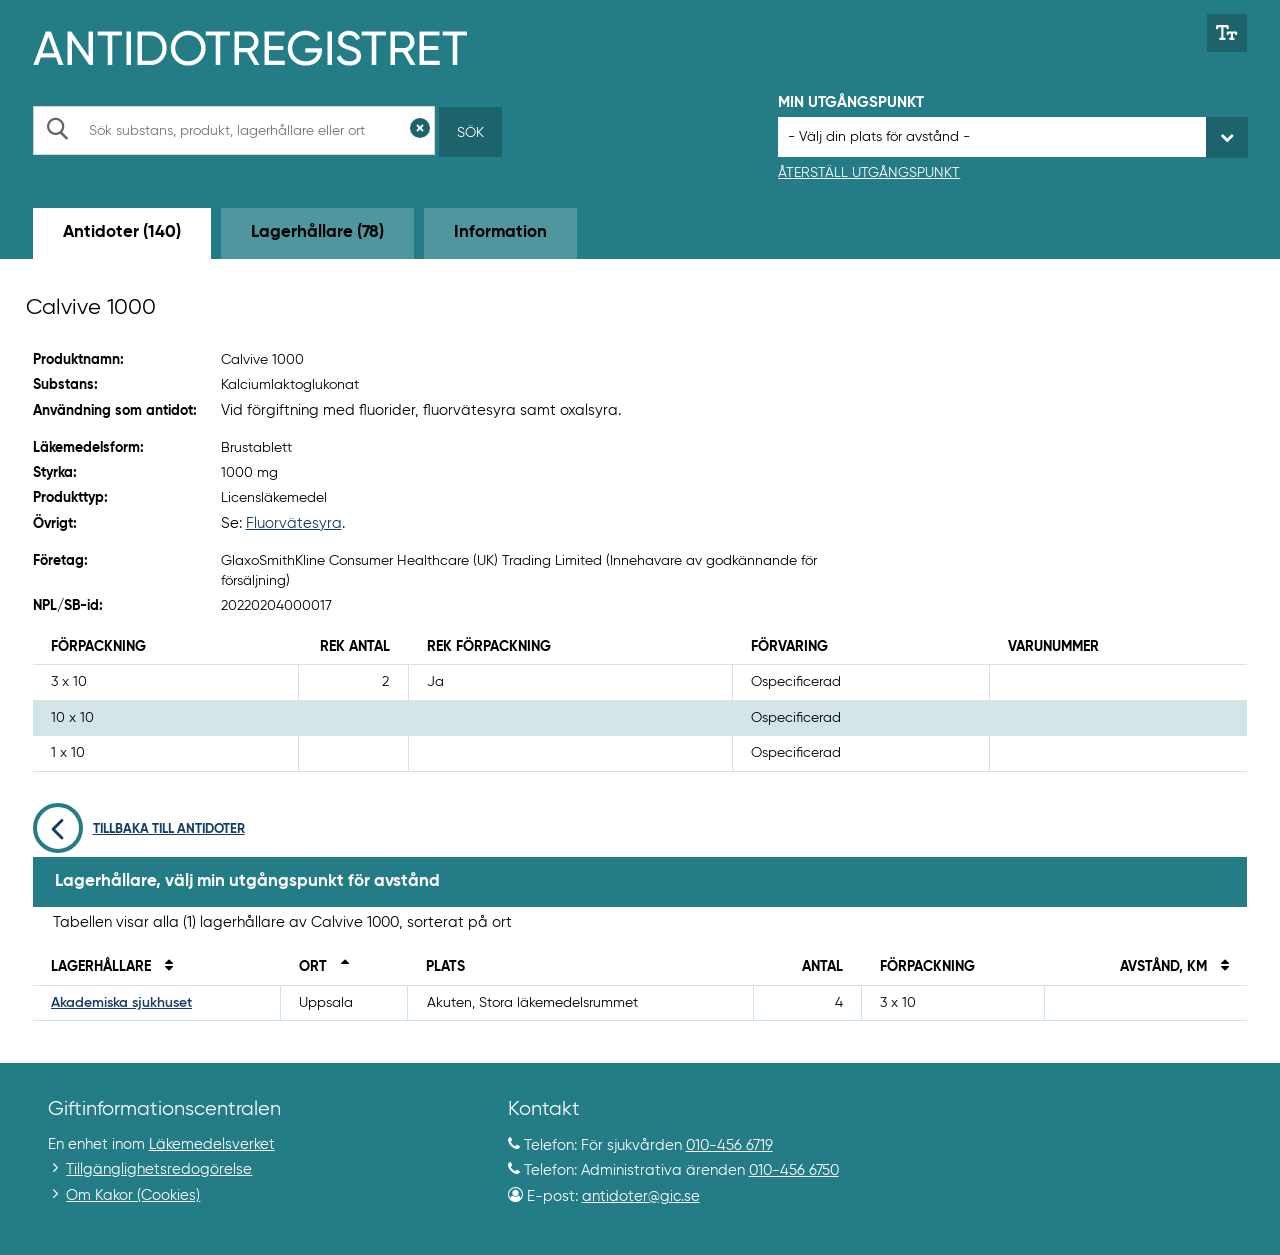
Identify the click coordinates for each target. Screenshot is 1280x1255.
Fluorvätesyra (294, 523)
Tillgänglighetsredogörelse (159, 1169)
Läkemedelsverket (212, 1144)
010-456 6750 (794, 1170)
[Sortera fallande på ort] (340, 967)
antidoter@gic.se (641, 1196)
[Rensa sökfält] (420, 130)
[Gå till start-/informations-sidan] (271, 46)
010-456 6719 (729, 1145)
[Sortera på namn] (164, 967)
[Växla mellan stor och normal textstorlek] (1227, 33)
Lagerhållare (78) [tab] (317, 232)
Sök (470, 133)
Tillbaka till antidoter (139, 829)
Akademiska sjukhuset (121, 1003)
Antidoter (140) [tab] (122, 232)
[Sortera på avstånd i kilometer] (1220, 967)
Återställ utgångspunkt (869, 173)
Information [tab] (500, 232)
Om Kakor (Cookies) (133, 1195)
